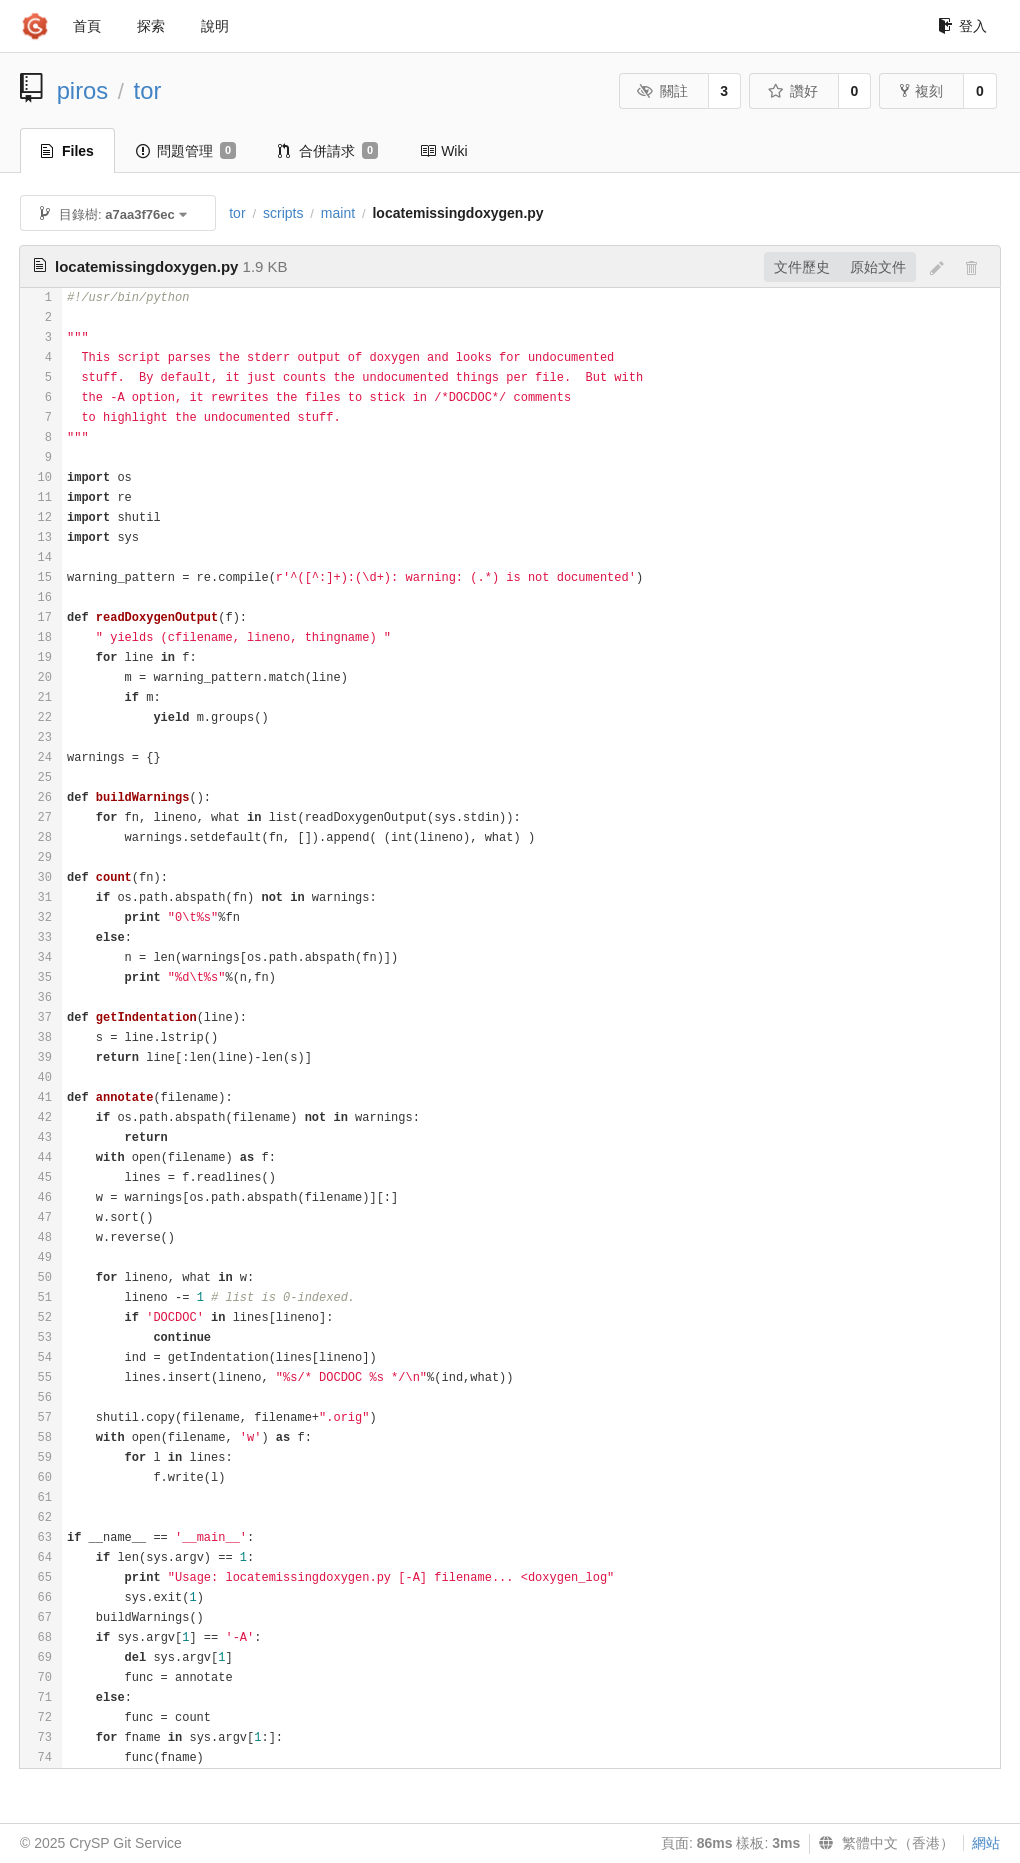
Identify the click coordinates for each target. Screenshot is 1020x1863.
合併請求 (328, 151)
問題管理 (186, 151)
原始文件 (878, 267)
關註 (662, 91)
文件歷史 (802, 267)
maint (338, 213)
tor (148, 90)
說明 (215, 26)
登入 (962, 26)
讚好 (792, 91)
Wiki (443, 151)
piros (83, 90)
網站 (986, 1843)
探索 (151, 26)
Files (67, 151)
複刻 (921, 91)
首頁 (87, 26)
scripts (283, 213)
